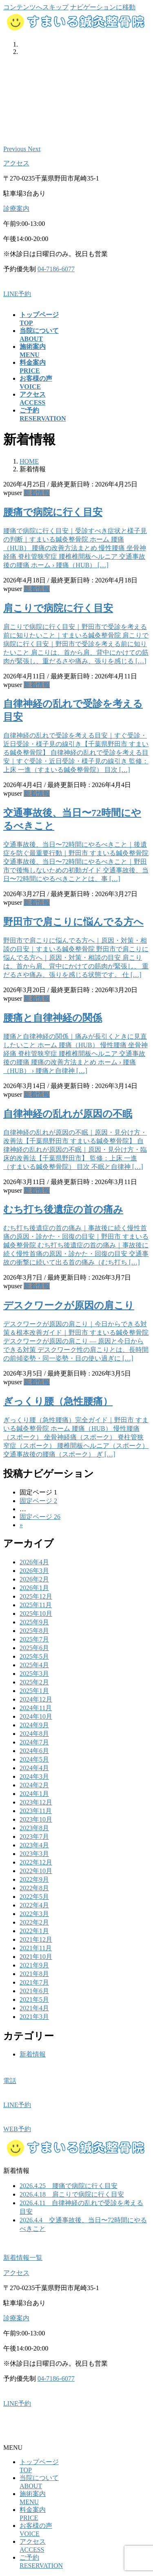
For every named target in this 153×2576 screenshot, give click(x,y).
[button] (15, 148)
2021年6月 (34, 1990)
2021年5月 (34, 1999)
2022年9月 (34, 1879)
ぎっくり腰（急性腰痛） (58, 1401)
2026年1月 (34, 1587)
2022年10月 (36, 1870)
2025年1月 (34, 1690)
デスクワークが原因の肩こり (68, 1305)
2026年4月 (34, 1562)
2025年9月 (34, 1622)
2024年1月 (34, 1793)
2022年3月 (34, 1913)
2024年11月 (36, 1707)
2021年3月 (34, 2016)
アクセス (16, 163)
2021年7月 (34, 1982)
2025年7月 (34, 1639)
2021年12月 (36, 1939)
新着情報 (37, 492)
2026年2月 (34, 1579)
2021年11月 (36, 1948)
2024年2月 (34, 1785)
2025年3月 (34, 1673)
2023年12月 (36, 1802)
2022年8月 (34, 1888)
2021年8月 (34, 1973)
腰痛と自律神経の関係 (52, 1018)
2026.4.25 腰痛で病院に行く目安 (69, 2185)
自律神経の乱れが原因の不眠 (67, 1113)
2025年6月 (34, 1647)
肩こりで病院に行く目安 (58, 608)
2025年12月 (36, 1596)
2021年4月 (34, 2008)
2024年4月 (34, 1767)
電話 (9, 2080)
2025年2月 (34, 1682)
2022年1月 (34, 1930)
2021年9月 (34, 1965)
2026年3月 (34, 1570)
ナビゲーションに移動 (102, 7)
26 (40, 1516)
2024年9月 (34, 1725)
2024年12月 (36, 1699)
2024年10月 (36, 1716)
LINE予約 (17, 293)
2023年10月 (36, 1819)
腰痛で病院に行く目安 (52, 512)
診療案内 (16, 208)
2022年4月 (34, 1905)
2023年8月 (34, 1827)
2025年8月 (34, 1630)
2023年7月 (34, 1836)
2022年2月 (34, 1922)
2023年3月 (34, 1853)
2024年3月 (34, 1776)
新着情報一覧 (22, 2257)
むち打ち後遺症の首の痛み (63, 1209)
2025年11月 (36, 1604)
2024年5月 (34, 1759)
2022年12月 (36, 1862)
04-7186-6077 (56, 268)
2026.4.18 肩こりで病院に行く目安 (72, 2194)
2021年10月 (36, 1956)
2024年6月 (34, 1750)
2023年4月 (34, 1845)
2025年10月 (36, 1613)
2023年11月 (36, 1810)
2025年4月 (34, 1665)
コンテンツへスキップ (36, 7)
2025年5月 (34, 1656)
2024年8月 (34, 1733)
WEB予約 (17, 2128)
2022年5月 (34, 1896)
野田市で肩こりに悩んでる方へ (73, 922)
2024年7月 (34, 1742)
